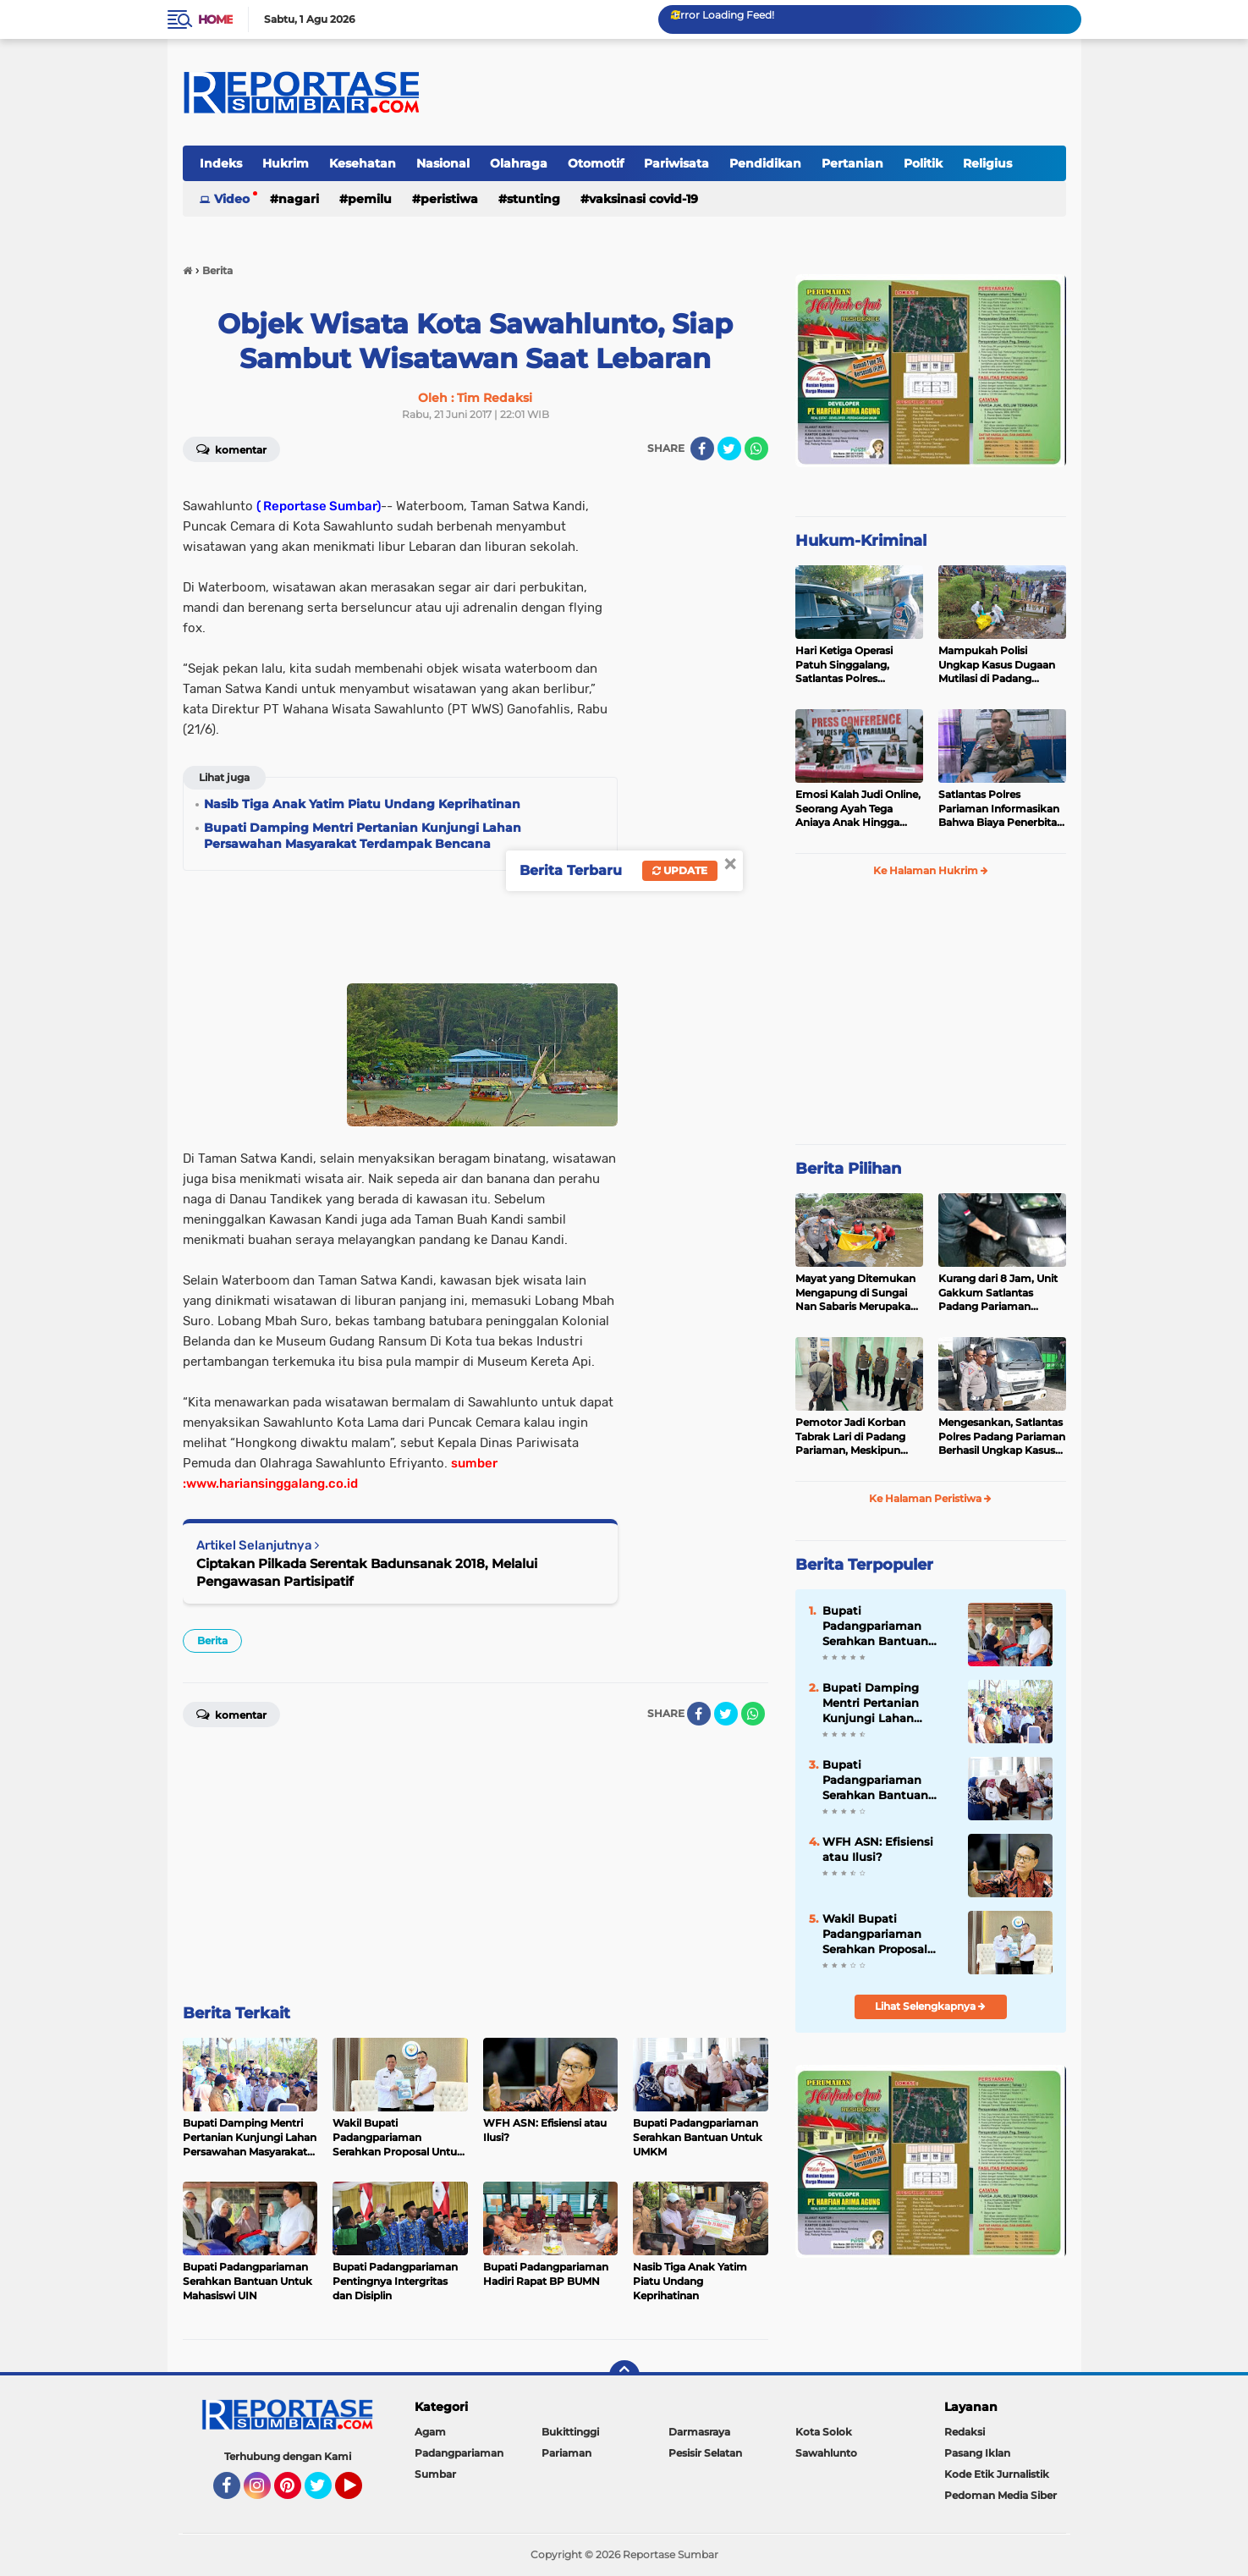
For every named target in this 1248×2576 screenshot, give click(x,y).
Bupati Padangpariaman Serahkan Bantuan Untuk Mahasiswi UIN (884, 1626)
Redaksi (964, 2431)
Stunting (533, 198)
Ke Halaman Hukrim (930, 870)
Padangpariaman (459, 2453)
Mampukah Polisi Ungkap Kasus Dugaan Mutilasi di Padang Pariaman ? (996, 665)
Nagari (298, 198)
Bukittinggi (570, 2431)
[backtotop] (624, 2375)
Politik (923, 163)
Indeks (221, 163)
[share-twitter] (729, 448)
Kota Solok (823, 2431)
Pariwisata (676, 163)
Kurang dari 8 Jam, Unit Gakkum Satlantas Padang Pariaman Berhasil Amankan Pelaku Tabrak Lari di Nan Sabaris (998, 1293)
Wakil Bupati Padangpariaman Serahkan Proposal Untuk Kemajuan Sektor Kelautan (874, 1934)
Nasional (443, 163)
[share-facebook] (702, 448)
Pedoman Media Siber (1000, 2495)
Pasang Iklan (977, 2453)
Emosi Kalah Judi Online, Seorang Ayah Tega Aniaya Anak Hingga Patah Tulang (858, 809)
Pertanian (852, 163)
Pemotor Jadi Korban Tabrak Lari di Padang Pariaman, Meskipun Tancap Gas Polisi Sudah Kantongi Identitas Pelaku (857, 1437)
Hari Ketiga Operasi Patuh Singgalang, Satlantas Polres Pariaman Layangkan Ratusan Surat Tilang (849, 665)
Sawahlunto (826, 2453)
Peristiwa (449, 198)
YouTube (360, 2493)
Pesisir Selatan (705, 2453)
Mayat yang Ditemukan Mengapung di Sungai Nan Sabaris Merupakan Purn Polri (856, 1293)
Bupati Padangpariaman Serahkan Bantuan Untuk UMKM (875, 1780)
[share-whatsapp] (756, 448)
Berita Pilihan (848, 1168)
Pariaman (566, 2453)
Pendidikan (765, 163)
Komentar (231, 448)
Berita (212, 1640)
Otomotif (596, 163)
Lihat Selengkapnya (930, 2006)
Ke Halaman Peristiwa (930, 1498)
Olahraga (518, 163)
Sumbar (435, 2474)
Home (215, 19)
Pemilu (370, 198)
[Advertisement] (700, 729)
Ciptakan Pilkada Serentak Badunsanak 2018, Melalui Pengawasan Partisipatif (366, 1572)
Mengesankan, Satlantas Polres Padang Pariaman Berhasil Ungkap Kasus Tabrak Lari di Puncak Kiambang (1001, 1437)
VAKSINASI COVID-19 (643, 198)
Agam (430, 2431)
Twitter (326, 2493)
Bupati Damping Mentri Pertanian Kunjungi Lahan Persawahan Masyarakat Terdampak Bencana (881, 1703)
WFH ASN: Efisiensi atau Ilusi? (877, 1849)
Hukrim (285, 163)
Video (232, 198)
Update (679, 870)
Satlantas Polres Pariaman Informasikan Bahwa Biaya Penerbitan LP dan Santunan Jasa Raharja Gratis (1001, 809)
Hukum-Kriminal (860, 540)
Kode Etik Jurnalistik (996, 2474)
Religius (987, 163)
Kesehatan (362, 163)
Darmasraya (699, 2431)
